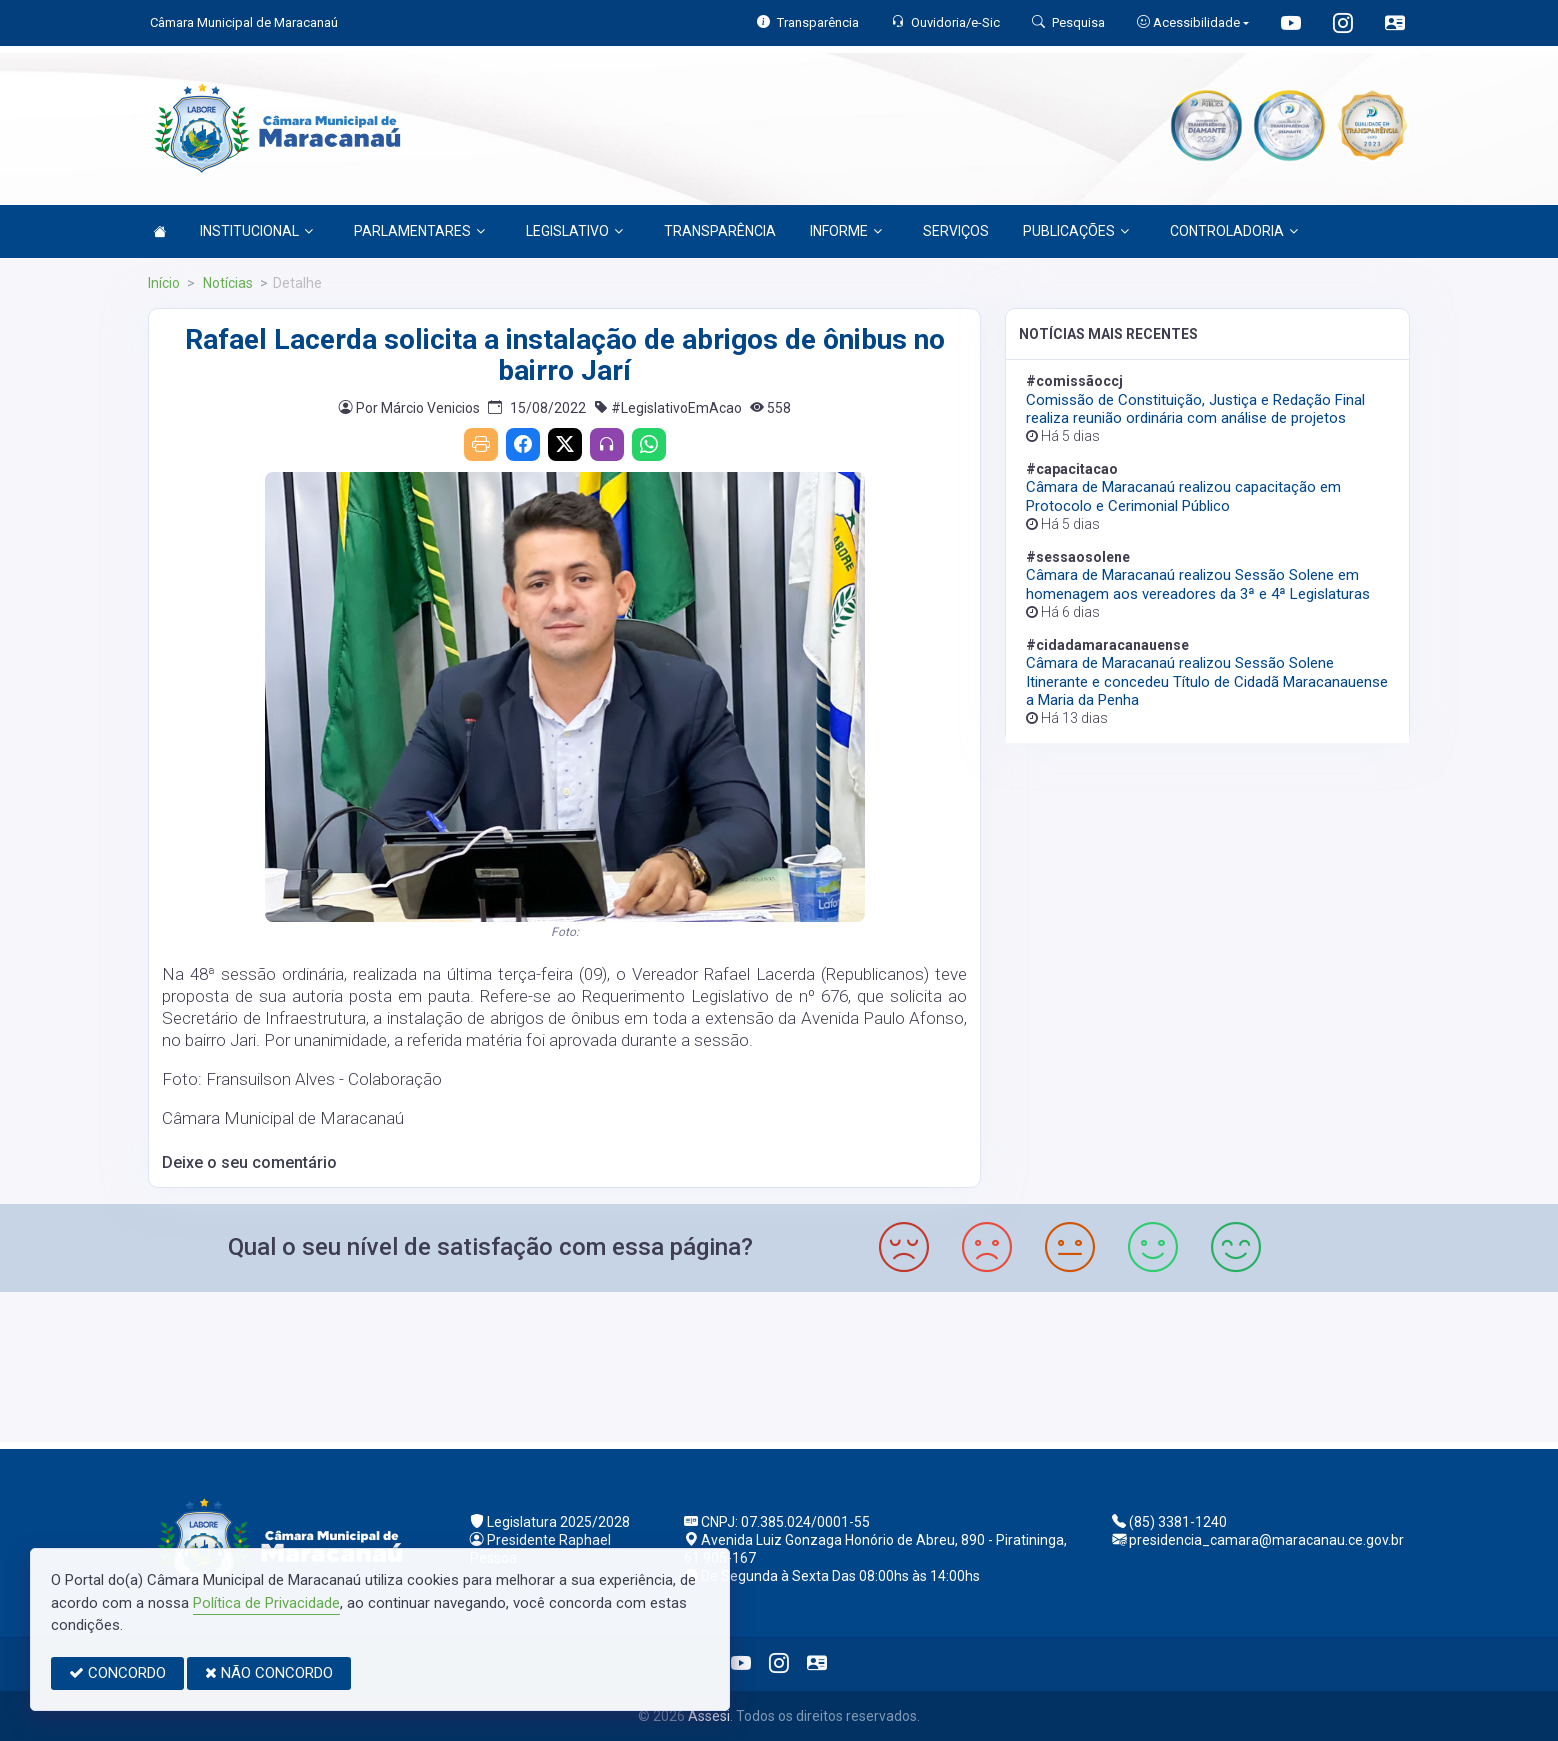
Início (164, 283)
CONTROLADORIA (1234, 231)
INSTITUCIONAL (256, 231)
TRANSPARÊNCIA (720, 231)
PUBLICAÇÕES (1076, 231)
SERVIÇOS (956, 231)
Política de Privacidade (266, 1603)
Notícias (226, 283)
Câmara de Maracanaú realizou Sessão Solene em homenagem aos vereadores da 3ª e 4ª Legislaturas (1198, 584)
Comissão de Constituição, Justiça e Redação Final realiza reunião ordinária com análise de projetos (1195, 409)
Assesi (709, 1716)
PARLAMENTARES (419, 231)
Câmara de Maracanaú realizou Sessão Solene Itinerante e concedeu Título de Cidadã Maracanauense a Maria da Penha (1207, 681)
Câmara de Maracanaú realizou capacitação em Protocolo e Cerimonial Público (1183, 496)
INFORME (846, 231)
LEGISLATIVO (574, 231)
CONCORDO (117, 1673)
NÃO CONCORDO (269, 1673)
